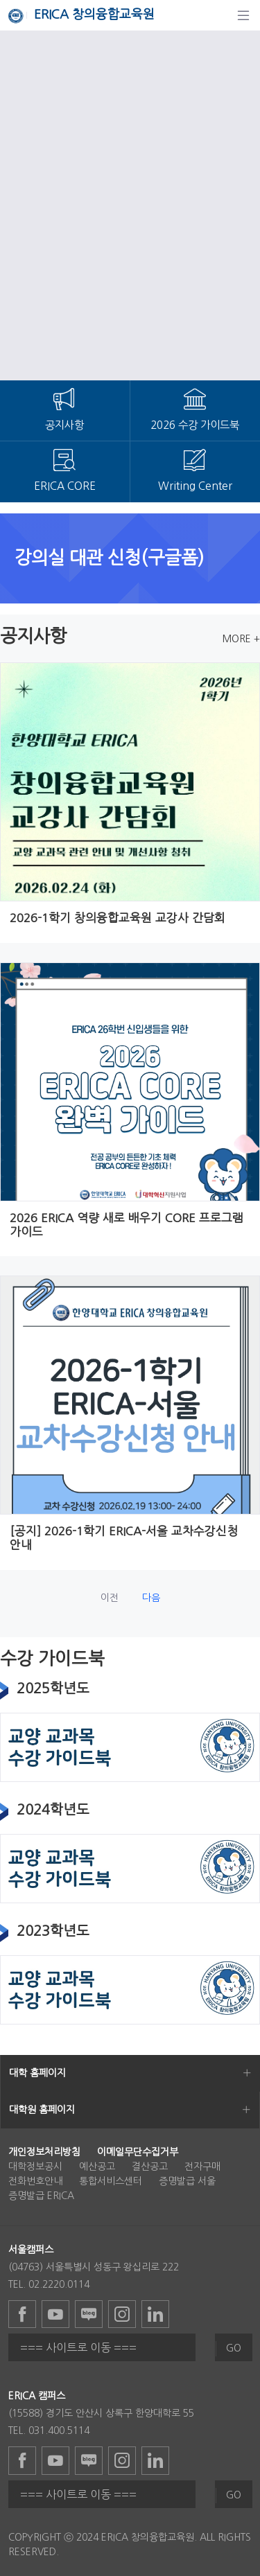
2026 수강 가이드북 (194, 425)
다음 (151, 1598)
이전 (110, 1598)
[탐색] (243, 15)
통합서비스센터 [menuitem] (110, 2181)
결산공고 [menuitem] (150, 2166)
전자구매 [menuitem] (202, 2166)
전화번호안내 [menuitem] (35, 2181)
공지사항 (64, 425)
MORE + (241, 639)
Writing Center (195, 486)
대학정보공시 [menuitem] (35, 2166)
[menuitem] (44, 2152)
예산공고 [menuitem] (97, 2166)
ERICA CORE (65, 486)
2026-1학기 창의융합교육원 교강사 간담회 (117, 918)
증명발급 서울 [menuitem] (187, 2181)
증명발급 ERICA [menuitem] (41, 2195)
